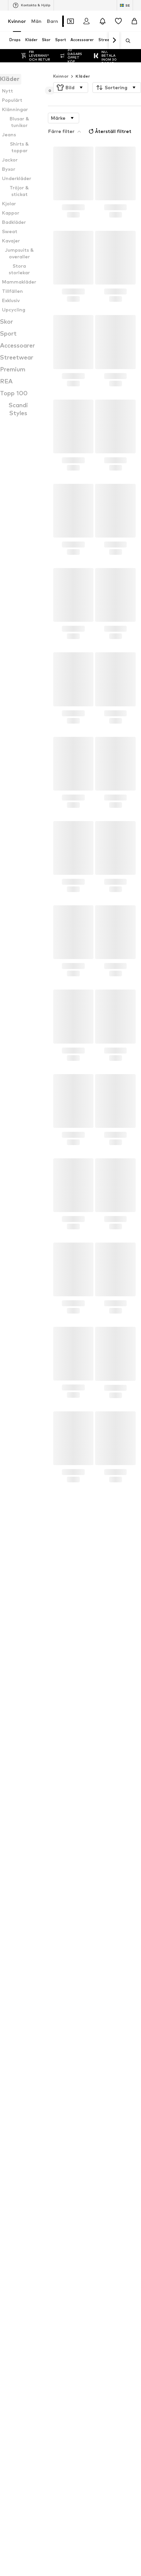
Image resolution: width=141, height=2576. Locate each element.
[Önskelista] (118, 21)
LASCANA (18, 2056)
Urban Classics (85, 2113)
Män (36, 21)
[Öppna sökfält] (125, 41)
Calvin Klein (19, 2085)
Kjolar (14, 1961)
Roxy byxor (19, 1922)
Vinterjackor (83, 1951)
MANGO (79, 2046)
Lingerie (16, 1989)
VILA (12, 2046)
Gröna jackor (21, 1951)
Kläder (82, 62)
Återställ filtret (109, 118)
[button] (70, 74)
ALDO (14, 2036)
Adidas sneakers (87, 1932)
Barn (52, 21)
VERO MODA (84, 2036)
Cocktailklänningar (90, 2009)
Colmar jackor (22, 1932)
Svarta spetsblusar (90, 1970)
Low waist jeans (24, 2009)
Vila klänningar (85, 1922)
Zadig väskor (84, 1941)
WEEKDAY (81, 2104)
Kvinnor (17, 21)
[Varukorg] (134, 21)
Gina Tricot (19, 2104)
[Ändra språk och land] (125, 5)
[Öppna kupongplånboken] (70, 21)
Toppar (78, 1961)
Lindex (77, 2056)
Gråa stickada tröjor (29, 1999)
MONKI (78, 2123)
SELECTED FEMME (27, 2094)
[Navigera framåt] (114, 40)
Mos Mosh (81, 2075)
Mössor (15, 1970)
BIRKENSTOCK (86, 2085)
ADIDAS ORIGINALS (27, 2075)
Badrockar (81, 1989)
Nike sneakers (85, 1999)
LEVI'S (77, 2065)
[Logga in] (86, 21)
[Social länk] (15, 2395)
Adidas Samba (86, 1980)
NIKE (12, 2065)
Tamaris (79, 2094)
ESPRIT (15, 2123)
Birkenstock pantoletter (33, 1941)
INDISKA (16, 2113)
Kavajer (15, 1980)
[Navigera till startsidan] (44, 2369)
